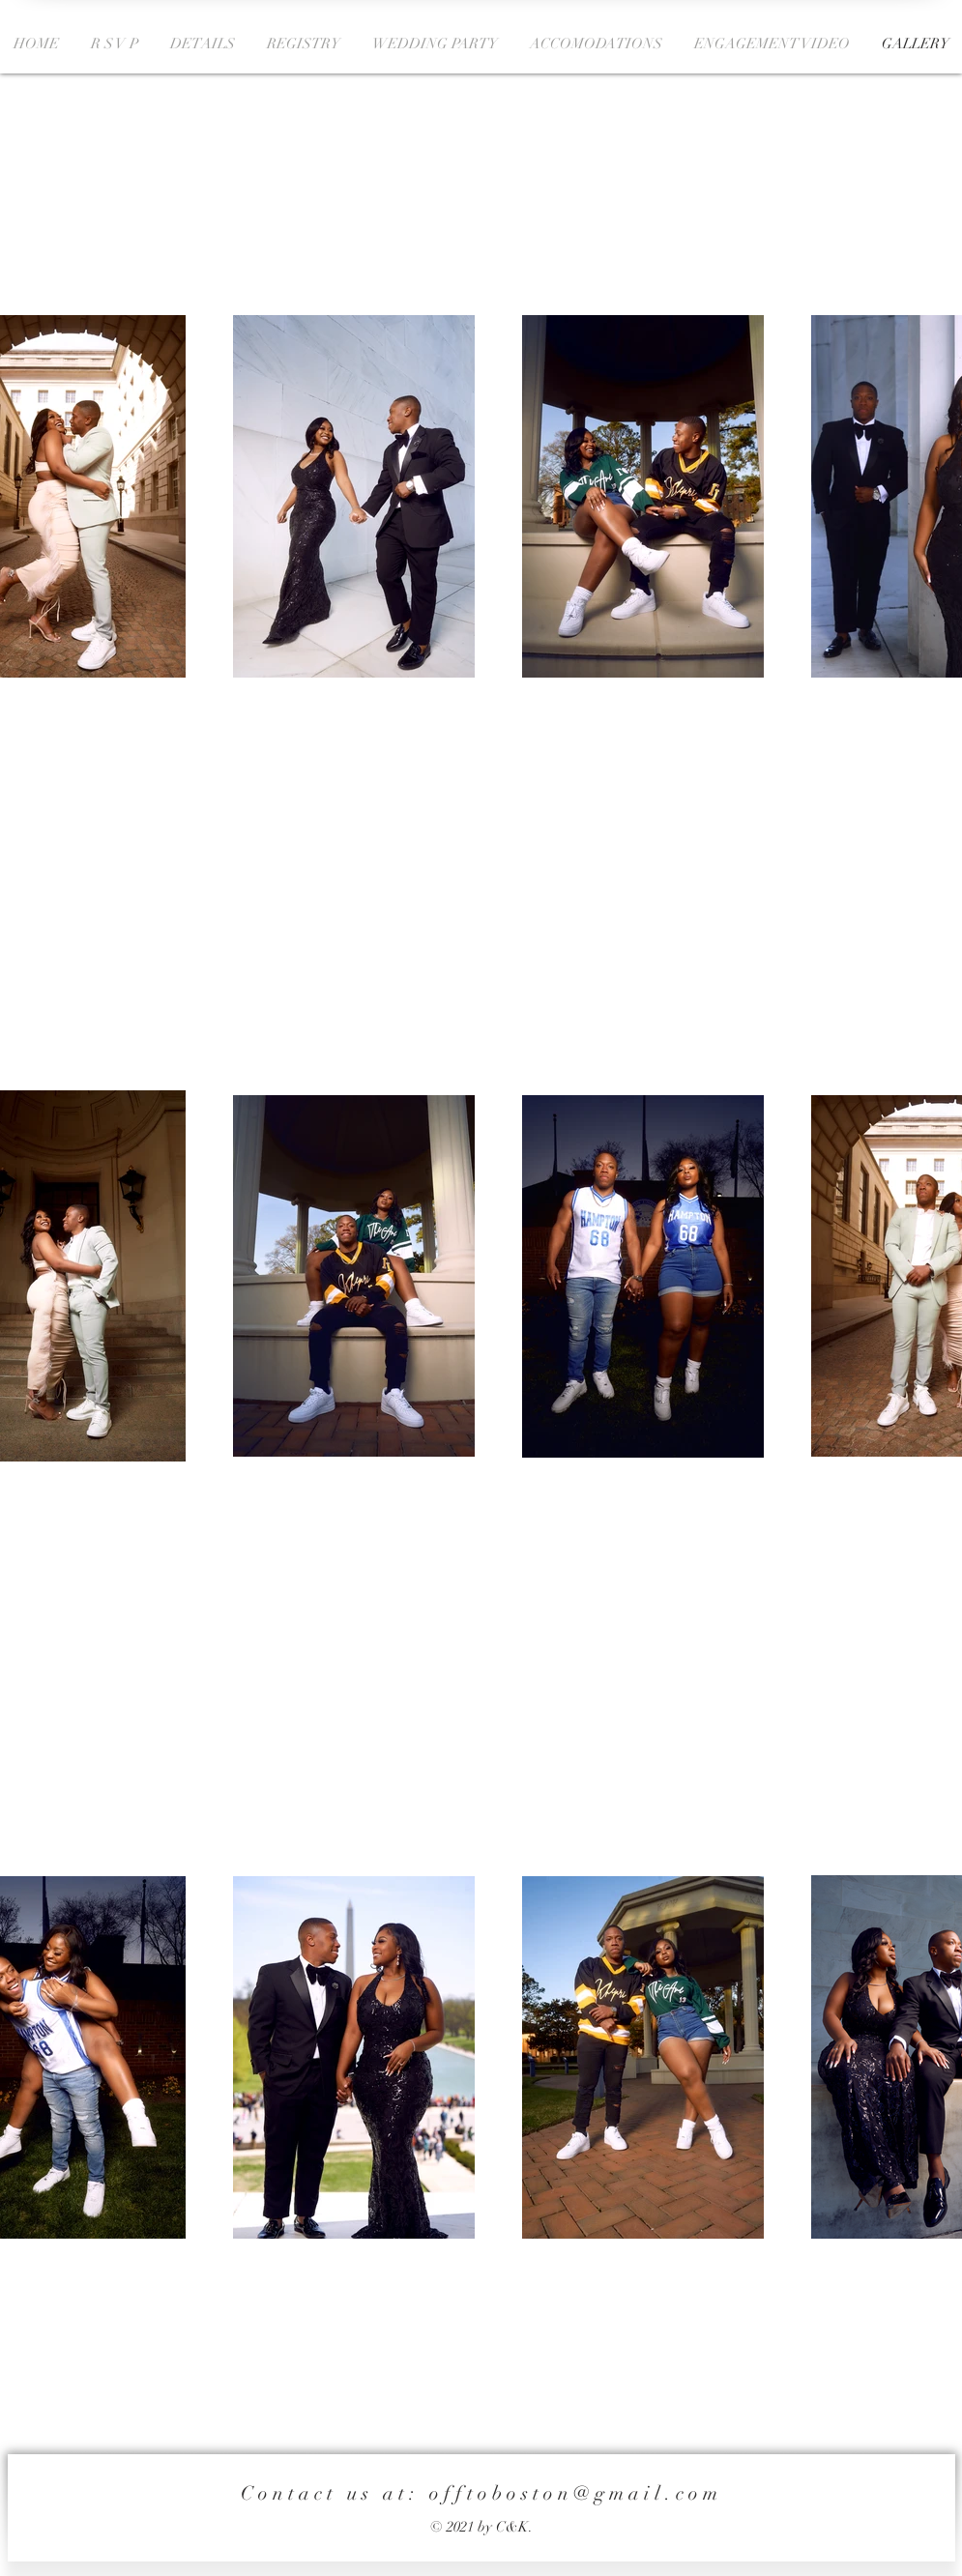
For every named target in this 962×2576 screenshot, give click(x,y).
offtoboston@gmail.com (575, 2493)
